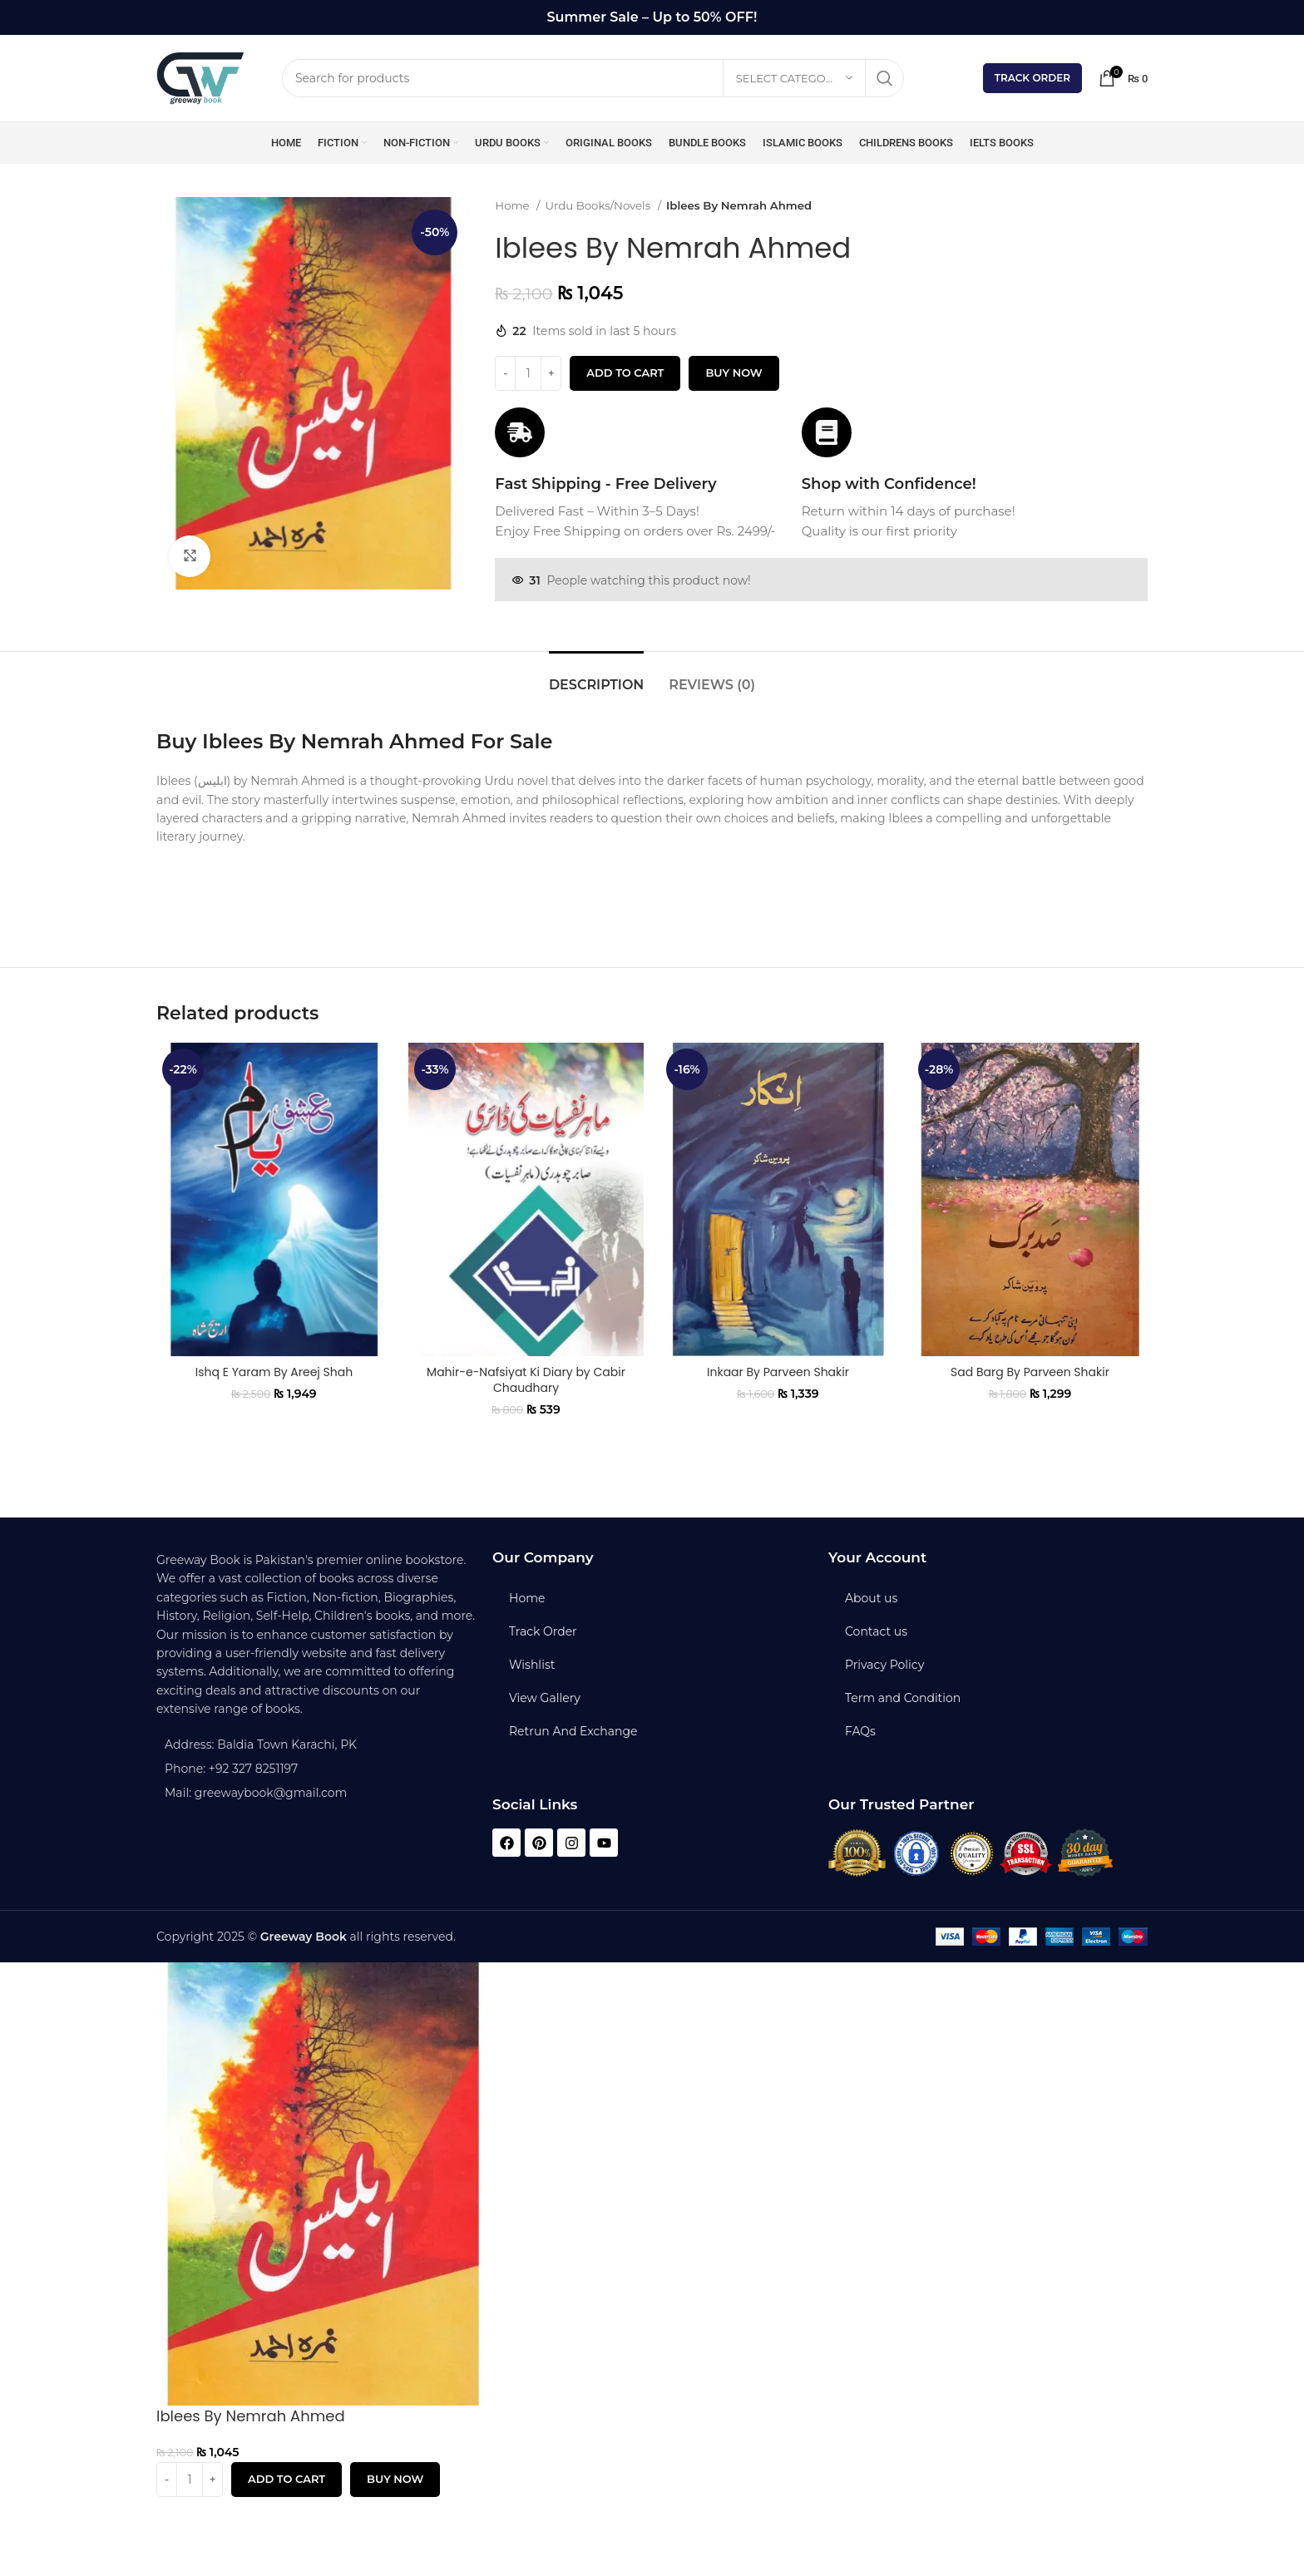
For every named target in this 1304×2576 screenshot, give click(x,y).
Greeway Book (303, 1936)
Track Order (1032, 78)
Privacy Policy (884, 1664)
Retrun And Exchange (573, 1731)
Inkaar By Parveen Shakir (778, 1372)
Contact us (876, 1631)
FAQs (860, 1731)
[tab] (596, 676)
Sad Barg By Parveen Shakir (1030, 1372)
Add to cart (625, 372)
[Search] (593, 78)
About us (871, 1598)
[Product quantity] (528, 373)
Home (513, 205)
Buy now (733, 372)
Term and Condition (903, 1697)
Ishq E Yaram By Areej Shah (274, 1372)
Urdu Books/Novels (600, 205)
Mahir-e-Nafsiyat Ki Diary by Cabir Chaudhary (526, 1380)
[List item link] (316, 1768)
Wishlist (532, 1664)
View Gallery (544, 1697)
